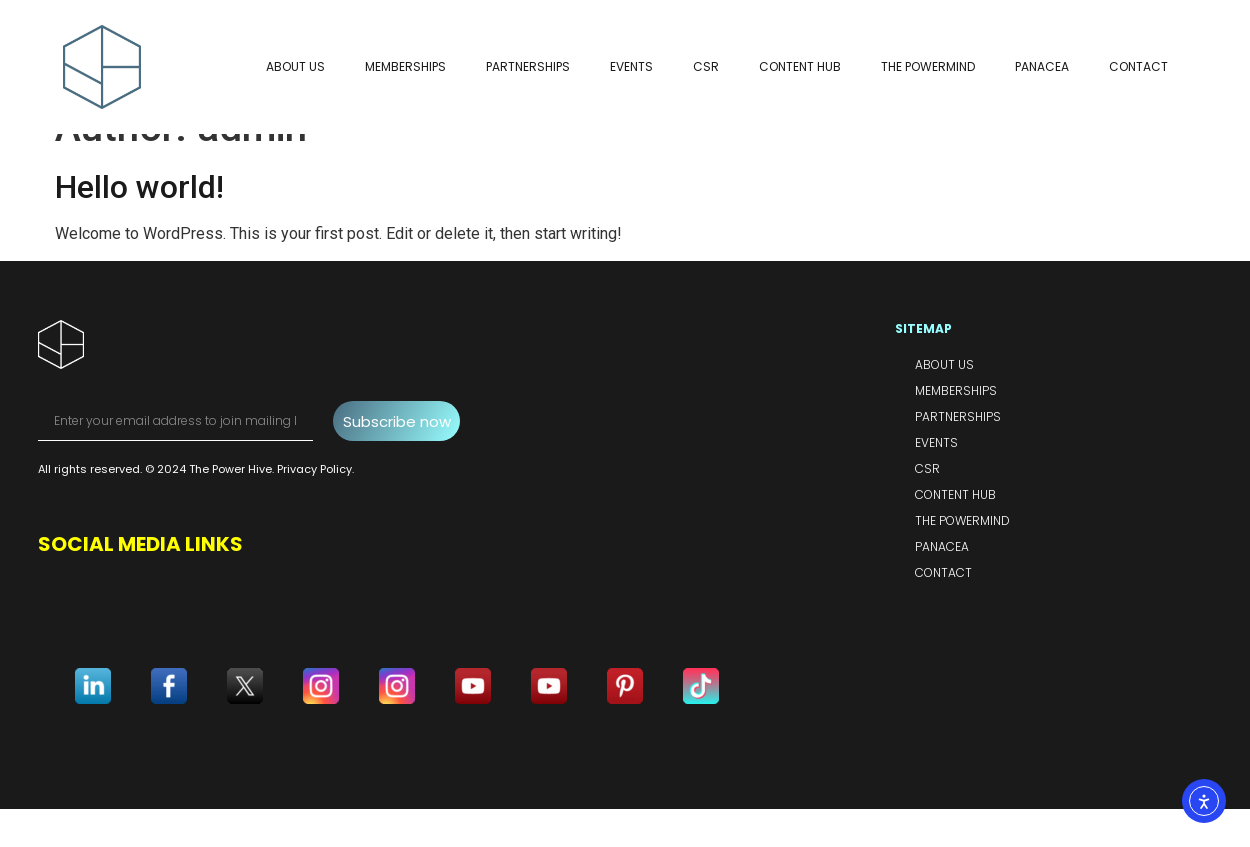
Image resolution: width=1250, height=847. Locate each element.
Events (631, 66)
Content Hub (800, 66)
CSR (706, 66)
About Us (295, 66)
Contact (1138, 66)
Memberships (405, 66)
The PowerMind (928, 66)
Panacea (1042, 66)
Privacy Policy (314, 508)
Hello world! (139, 225)
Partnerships (528, 66)
